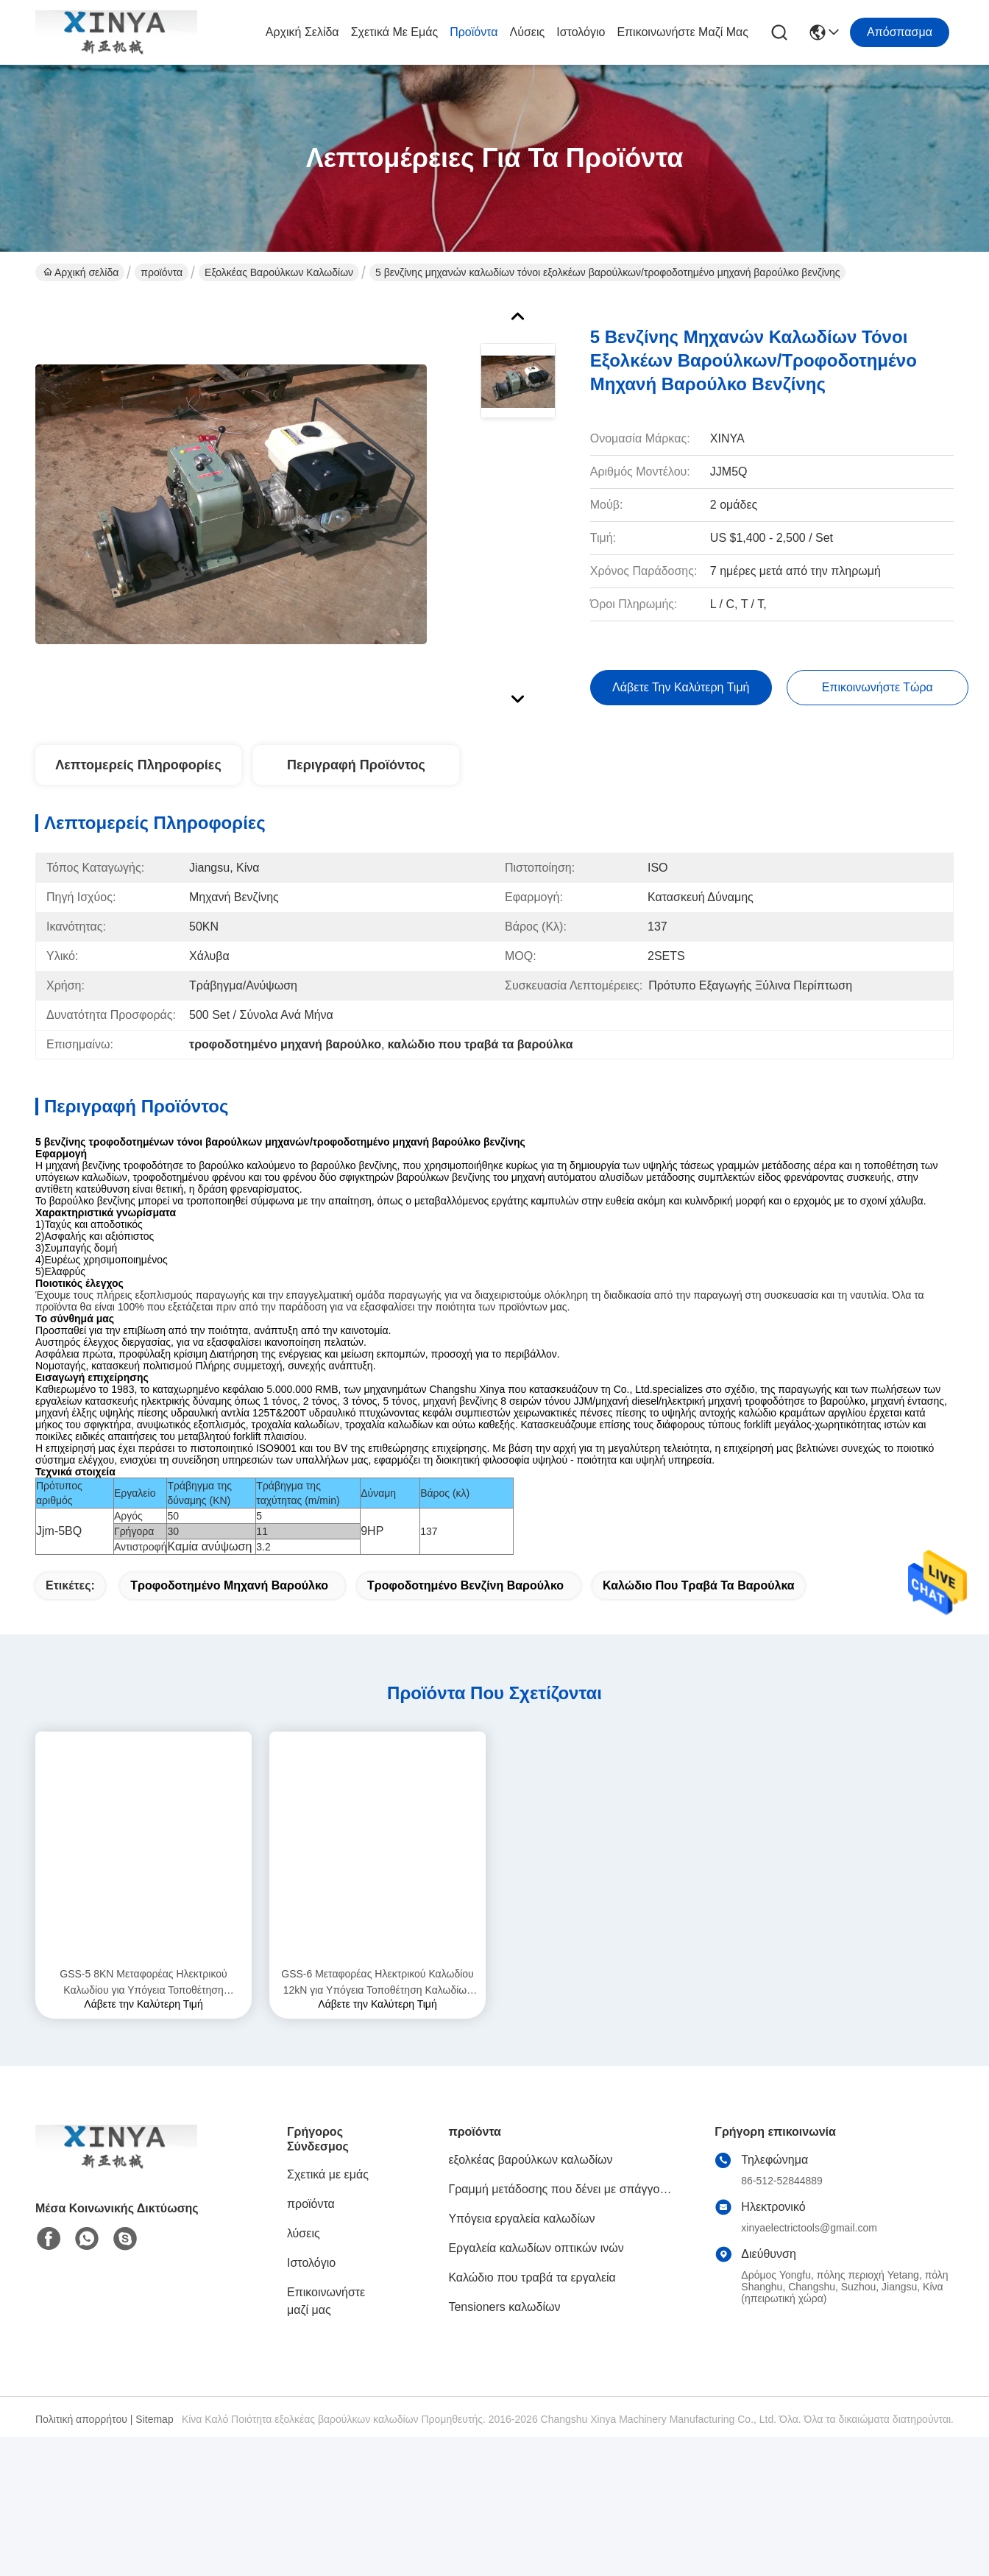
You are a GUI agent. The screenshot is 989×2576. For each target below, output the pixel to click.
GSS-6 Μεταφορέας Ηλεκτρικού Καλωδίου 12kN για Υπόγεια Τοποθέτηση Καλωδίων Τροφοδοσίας (377, 2009)
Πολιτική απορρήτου (81, 2445)
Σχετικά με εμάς (395, 32)
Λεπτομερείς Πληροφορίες (138, 765)
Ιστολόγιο (580, 32)
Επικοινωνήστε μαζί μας (682, 32)
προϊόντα (473, 32)
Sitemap (154, 2445)
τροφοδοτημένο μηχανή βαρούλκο (229, 1611)
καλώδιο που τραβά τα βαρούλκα (699, 1611)
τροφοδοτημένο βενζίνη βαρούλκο (465, 1611)
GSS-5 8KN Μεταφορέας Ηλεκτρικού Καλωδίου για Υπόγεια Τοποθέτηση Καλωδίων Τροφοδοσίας (143, 2009)
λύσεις (527, 32)
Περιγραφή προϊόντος (356, 765)
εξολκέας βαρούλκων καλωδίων (279, 272)
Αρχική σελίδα (302, 32)
